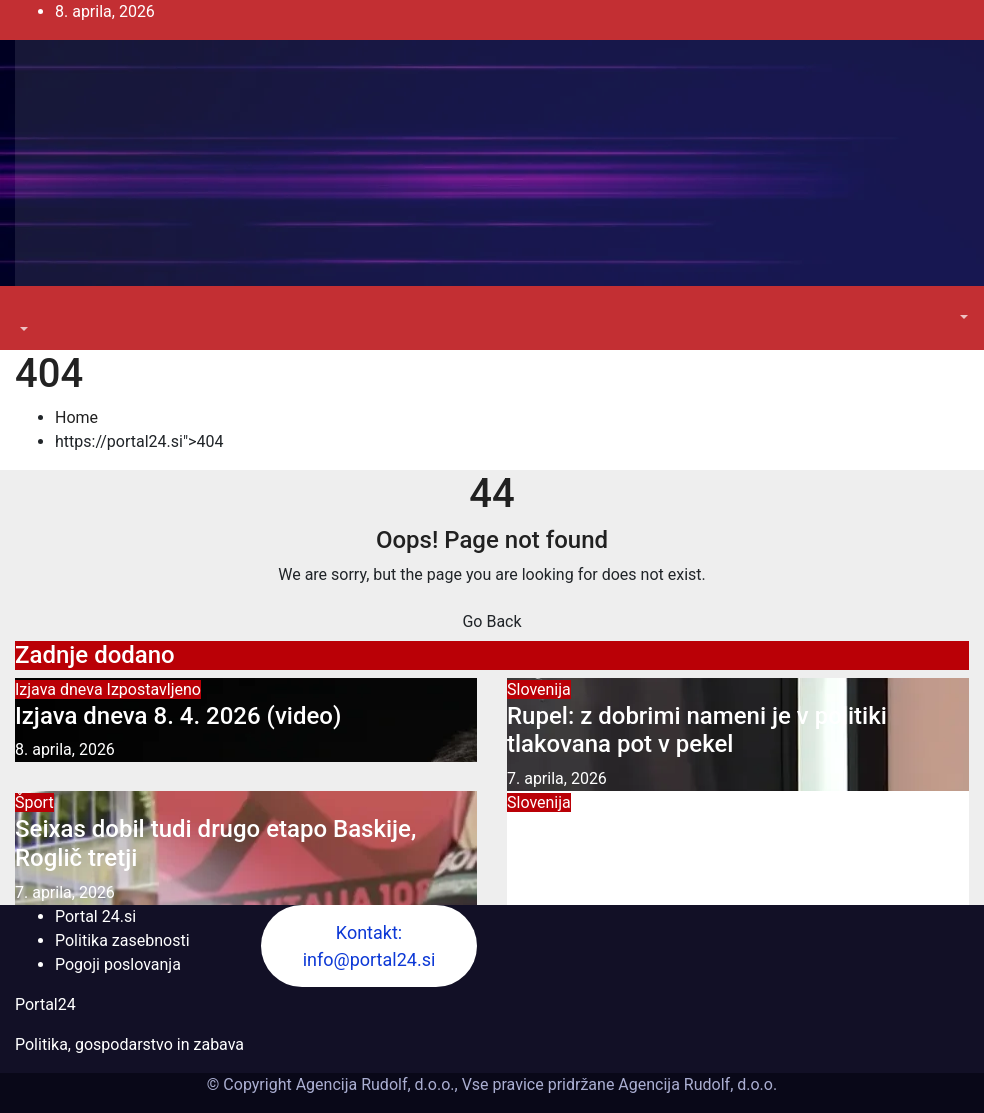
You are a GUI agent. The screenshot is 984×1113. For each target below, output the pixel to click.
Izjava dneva (61, 689)
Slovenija (539, 689)
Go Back (491, 621)
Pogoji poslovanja (118, 964)
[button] (22, 329)
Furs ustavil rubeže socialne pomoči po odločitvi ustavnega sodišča (716, 843)
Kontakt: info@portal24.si (369, 946)
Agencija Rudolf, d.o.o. (695, 1084)
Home (76, 417)
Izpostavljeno (154, 689)
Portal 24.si (95, 916)
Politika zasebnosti (122, 940)
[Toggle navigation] (29, 311)
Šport (34, 802)
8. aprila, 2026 (65, 749)
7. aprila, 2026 (557, 778)
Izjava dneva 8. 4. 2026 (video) (178, 716)
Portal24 (45, 1004)
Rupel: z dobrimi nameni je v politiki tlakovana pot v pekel (697, 730)
